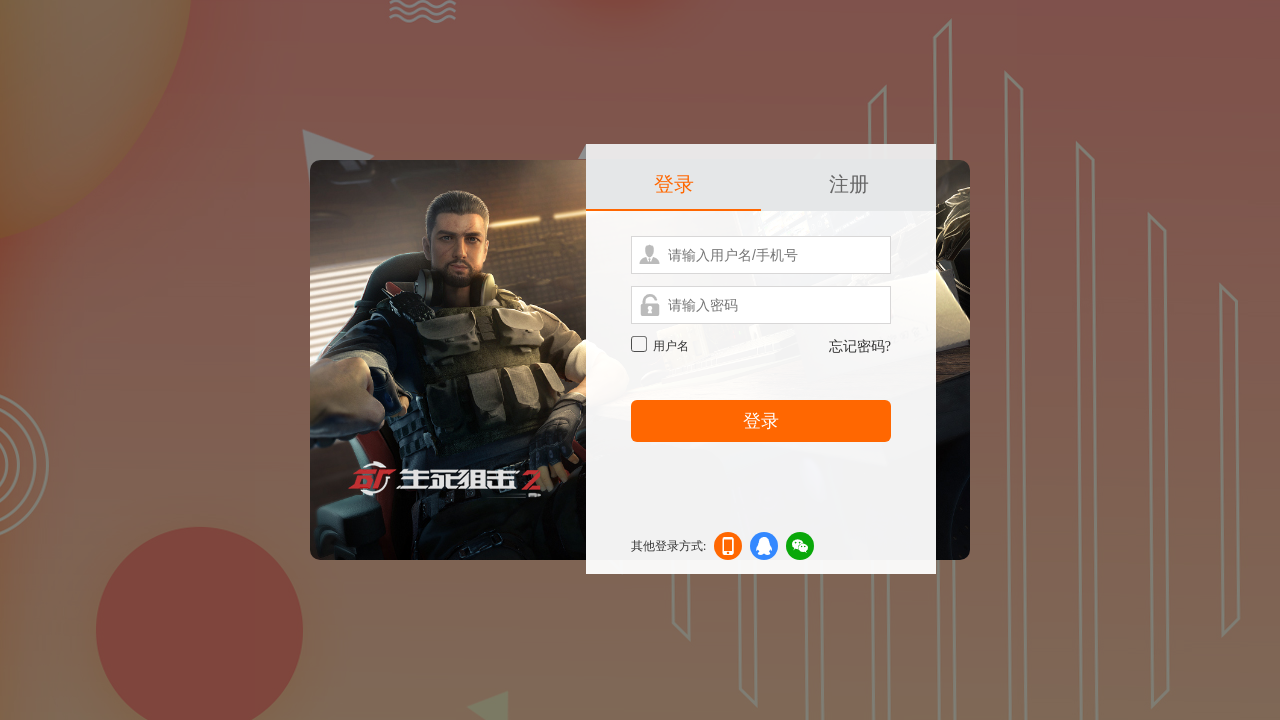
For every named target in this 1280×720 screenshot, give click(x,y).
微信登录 (800, 549)
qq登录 (764, 549)
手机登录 (728, 549)
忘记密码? (860, 346)
